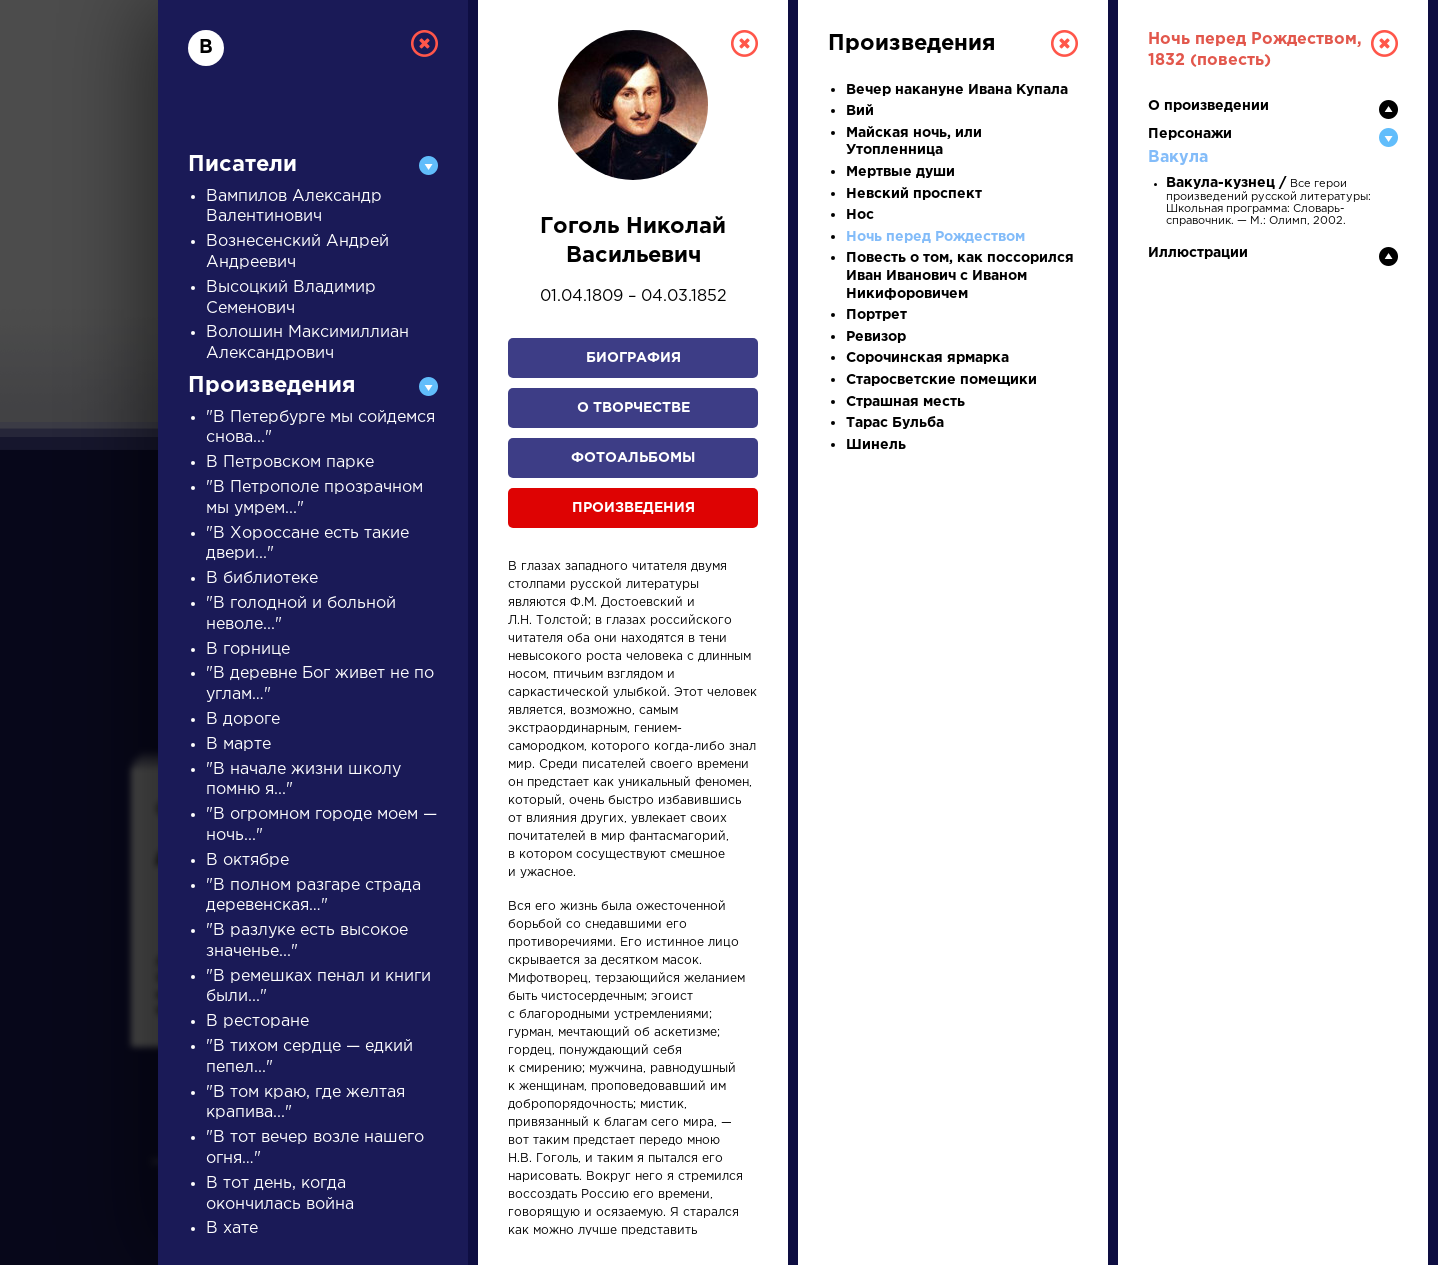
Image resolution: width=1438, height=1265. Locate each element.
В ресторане (257, 1021)
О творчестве (633, 408)
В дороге (243, 719)
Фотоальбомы (633, 458)
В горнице (248, 649)
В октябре (247, 860)
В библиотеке (262, 578)
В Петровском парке (290, 462)
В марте (238, 744)
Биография (633, 358)
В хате (232, 1228)
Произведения (633, 508)
